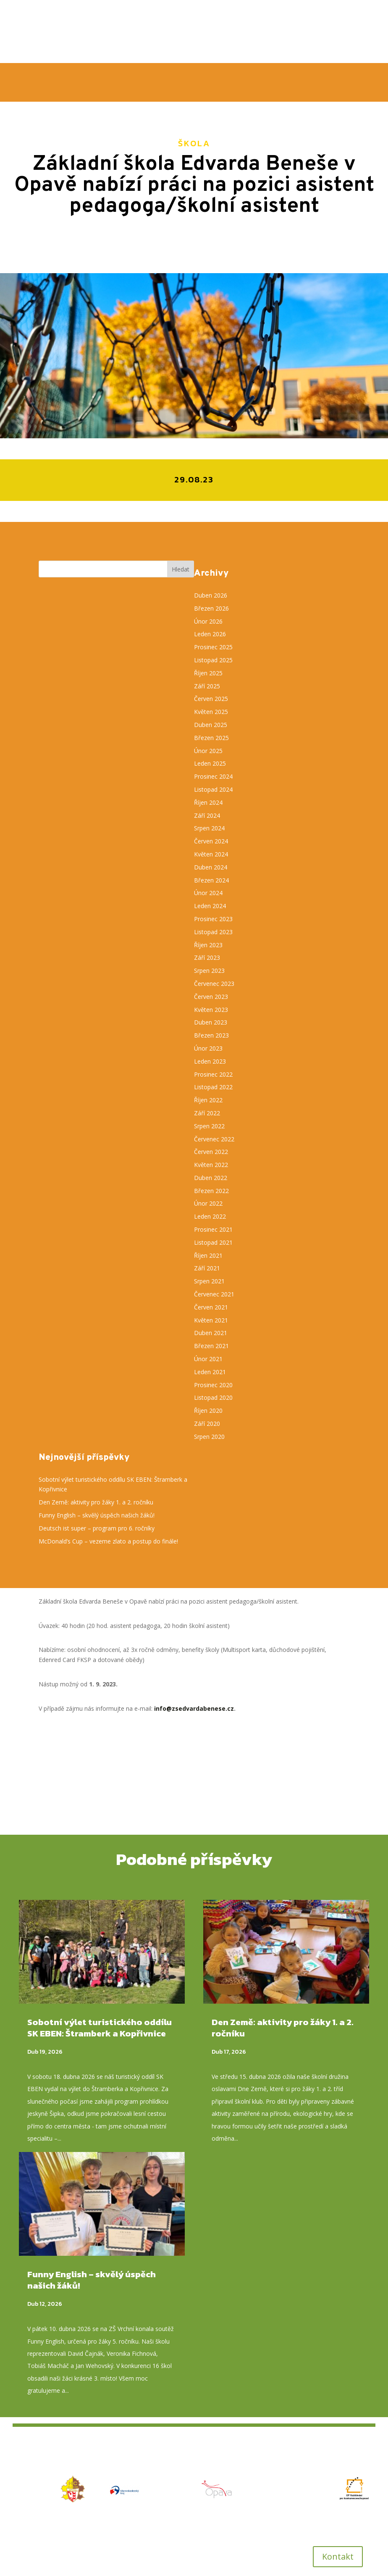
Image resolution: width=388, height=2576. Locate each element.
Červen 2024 (211, 841)
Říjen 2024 (208, 802)
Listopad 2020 (213, 1397)
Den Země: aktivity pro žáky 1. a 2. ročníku (97, 1502)
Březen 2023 (211, 1035)
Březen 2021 (211, 1346)
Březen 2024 (211, 880)
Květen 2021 (211, 1320)
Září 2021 (207, 1268)
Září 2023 (207, 957)
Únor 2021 (208, 1359)
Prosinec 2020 (213, 1385)
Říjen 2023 (208, 945)
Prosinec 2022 (213, 1074)
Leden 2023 (210, 1061)
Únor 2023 (208, 1048)
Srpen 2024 (209, 828)
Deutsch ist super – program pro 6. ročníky (97, 1528)
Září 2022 (207, 1113)
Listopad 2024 (213, 789)
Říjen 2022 (208, 1100)
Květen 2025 (211, 712)
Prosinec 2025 (213, 647)
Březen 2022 (211, 1191)
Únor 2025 (208, 751)
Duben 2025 (210, 725)
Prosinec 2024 (213, 776)
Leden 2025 (210, 763)
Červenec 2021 (214, 1294)
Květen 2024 (211, 854)
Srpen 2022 (209, 1126)
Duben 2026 (210, 595)
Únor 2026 (208, 621)
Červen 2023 (211, 997)
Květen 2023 (211, 1010)
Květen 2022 (211, 1165)
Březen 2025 (211, 738)
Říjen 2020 (208, 1410)
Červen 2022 (211, 1152)
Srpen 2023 (209, 971)
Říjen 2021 (208, 1255)
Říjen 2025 (208, 673)
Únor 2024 (208, 893)
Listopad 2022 (213, 1087)
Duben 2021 (210, 1333)
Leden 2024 (210, 906)
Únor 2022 (208, 1203)
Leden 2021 (210, 1372)
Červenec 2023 (214, 984)
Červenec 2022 (214, 1139)
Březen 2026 (211, 608)
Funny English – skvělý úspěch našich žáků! (97, 1515)
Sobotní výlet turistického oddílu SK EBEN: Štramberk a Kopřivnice (99, 2027)
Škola (194, 143)
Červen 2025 (211, 699)
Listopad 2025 (213, 660)
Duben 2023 (210, 1022)
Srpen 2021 (209, 1281)
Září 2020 (207, 1424)
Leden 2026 (210, 634)
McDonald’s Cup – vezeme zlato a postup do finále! (109, 1541)
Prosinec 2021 (213, 1229)
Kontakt (338, 2556)
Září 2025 (207, 686)
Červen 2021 (211, 1307)
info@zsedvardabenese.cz (194, 1708)
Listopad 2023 (213, 932)
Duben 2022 (210, 1178)
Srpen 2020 (209, 1437)
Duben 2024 (210, 867)
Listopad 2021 (213, 1242)
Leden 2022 (210, 1216)
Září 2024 (207, 815)
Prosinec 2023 (213, 919)
